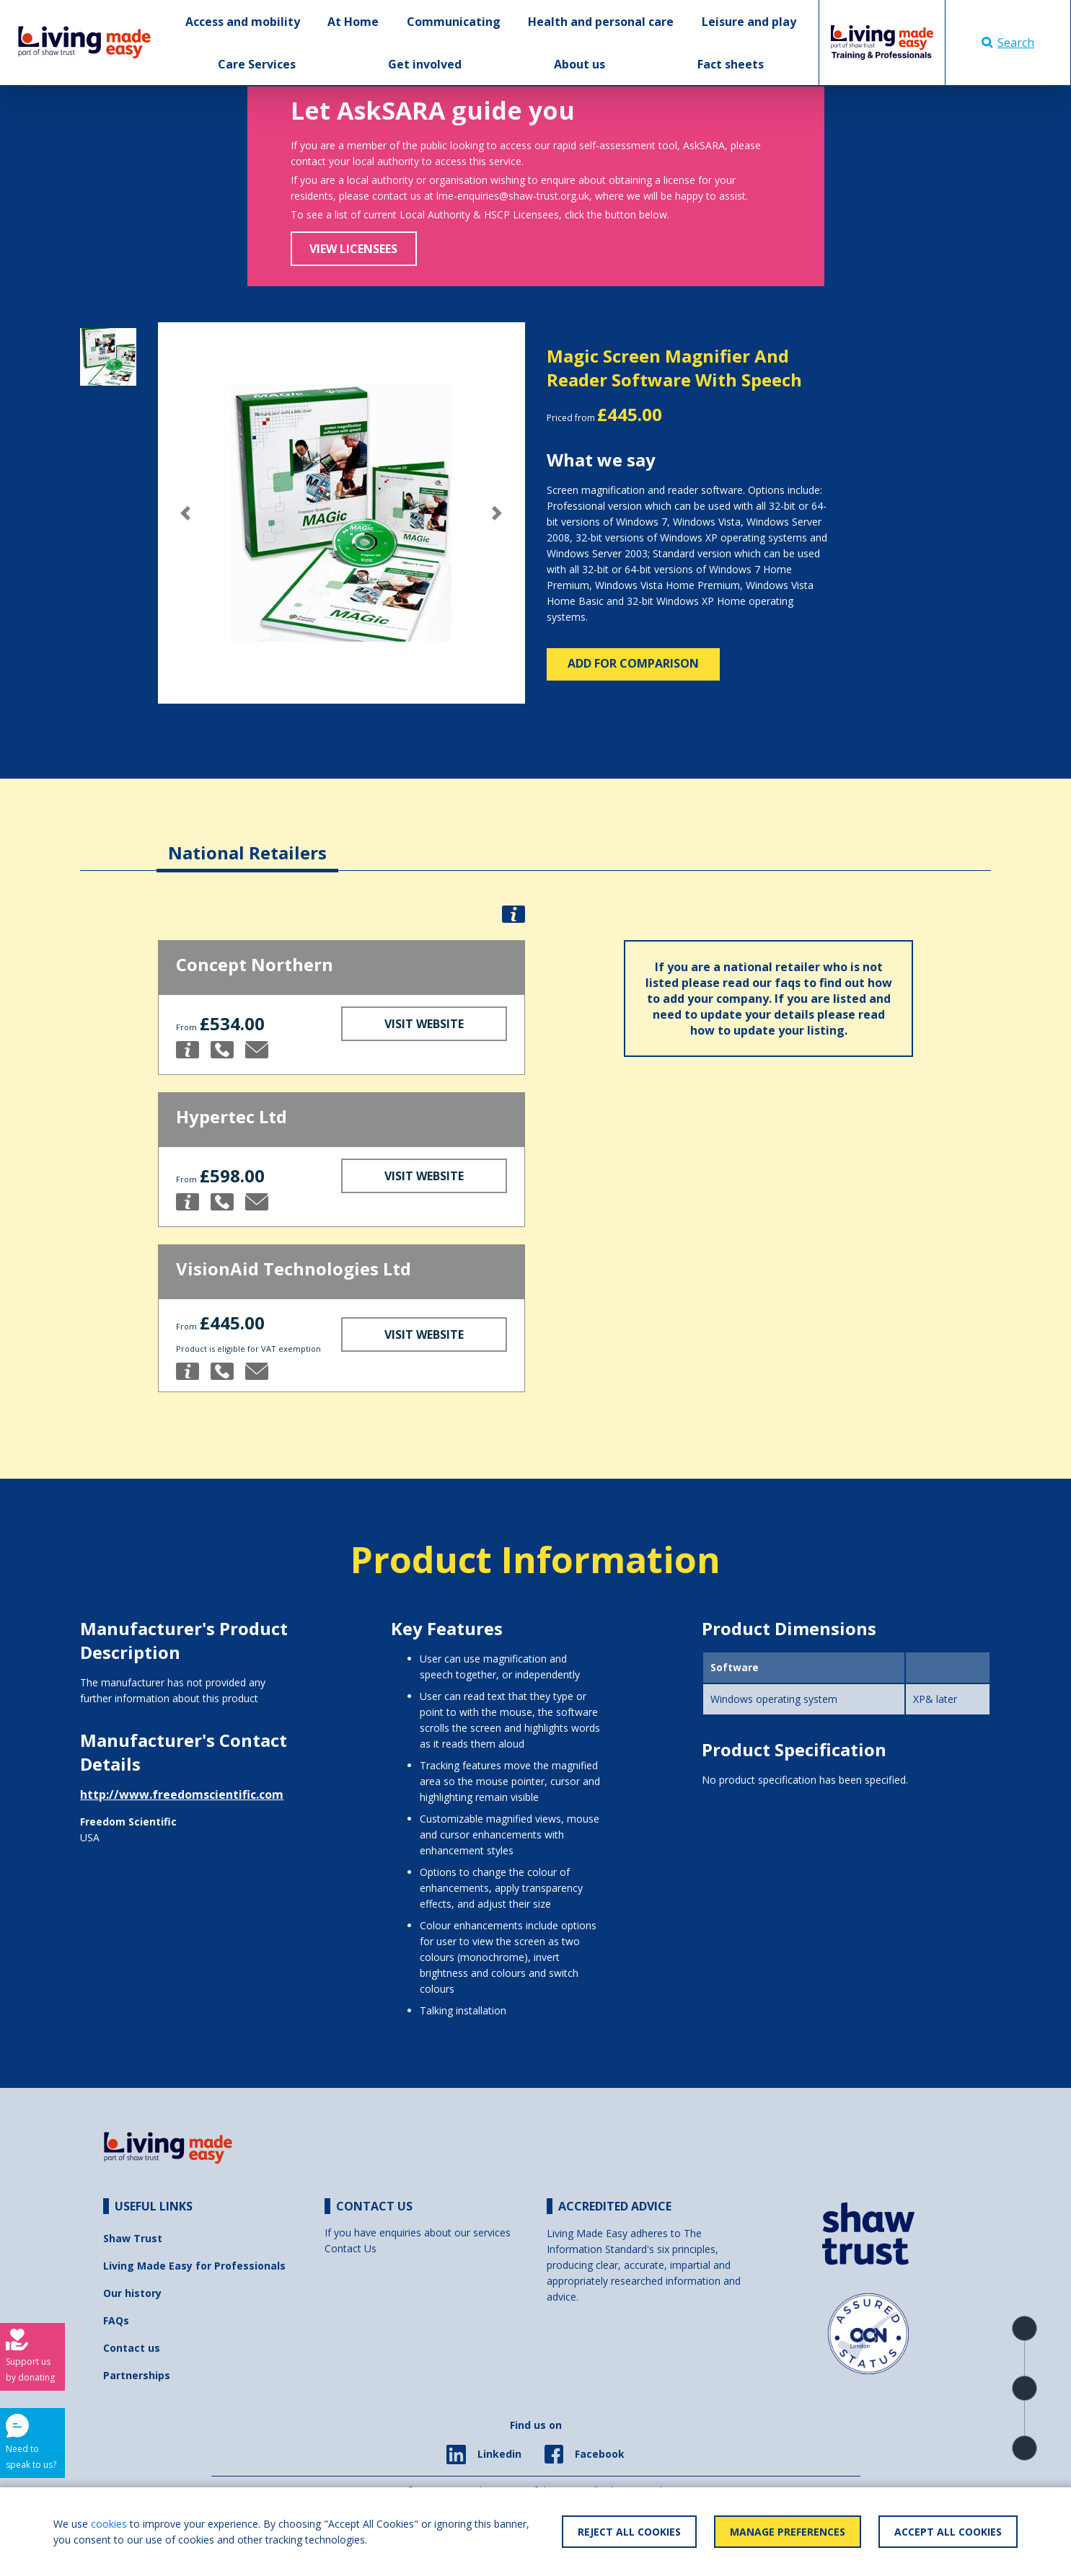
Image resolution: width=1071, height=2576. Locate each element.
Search (1008, 42)
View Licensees (353, 249)
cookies (109, 2524)
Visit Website (424, 1024)
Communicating (454, 22)
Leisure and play (749, 22)
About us (579, 64)
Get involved (425, 64)
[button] (185, 512)
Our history (132, 2293)
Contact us (131, 2348)
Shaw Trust (132, 2238)
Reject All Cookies (629, 2532)
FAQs (116, 2320)
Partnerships (136, 2375)
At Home (353, 22)
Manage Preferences (787, 2532)
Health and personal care (601, 22)
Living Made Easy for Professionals (194, 2265)
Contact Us (350, 2248)
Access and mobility (242, 22)
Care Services (257, 64)
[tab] (247, 841)
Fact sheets (730, 64)
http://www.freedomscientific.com (181, 1794)
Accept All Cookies (948, 2532)
